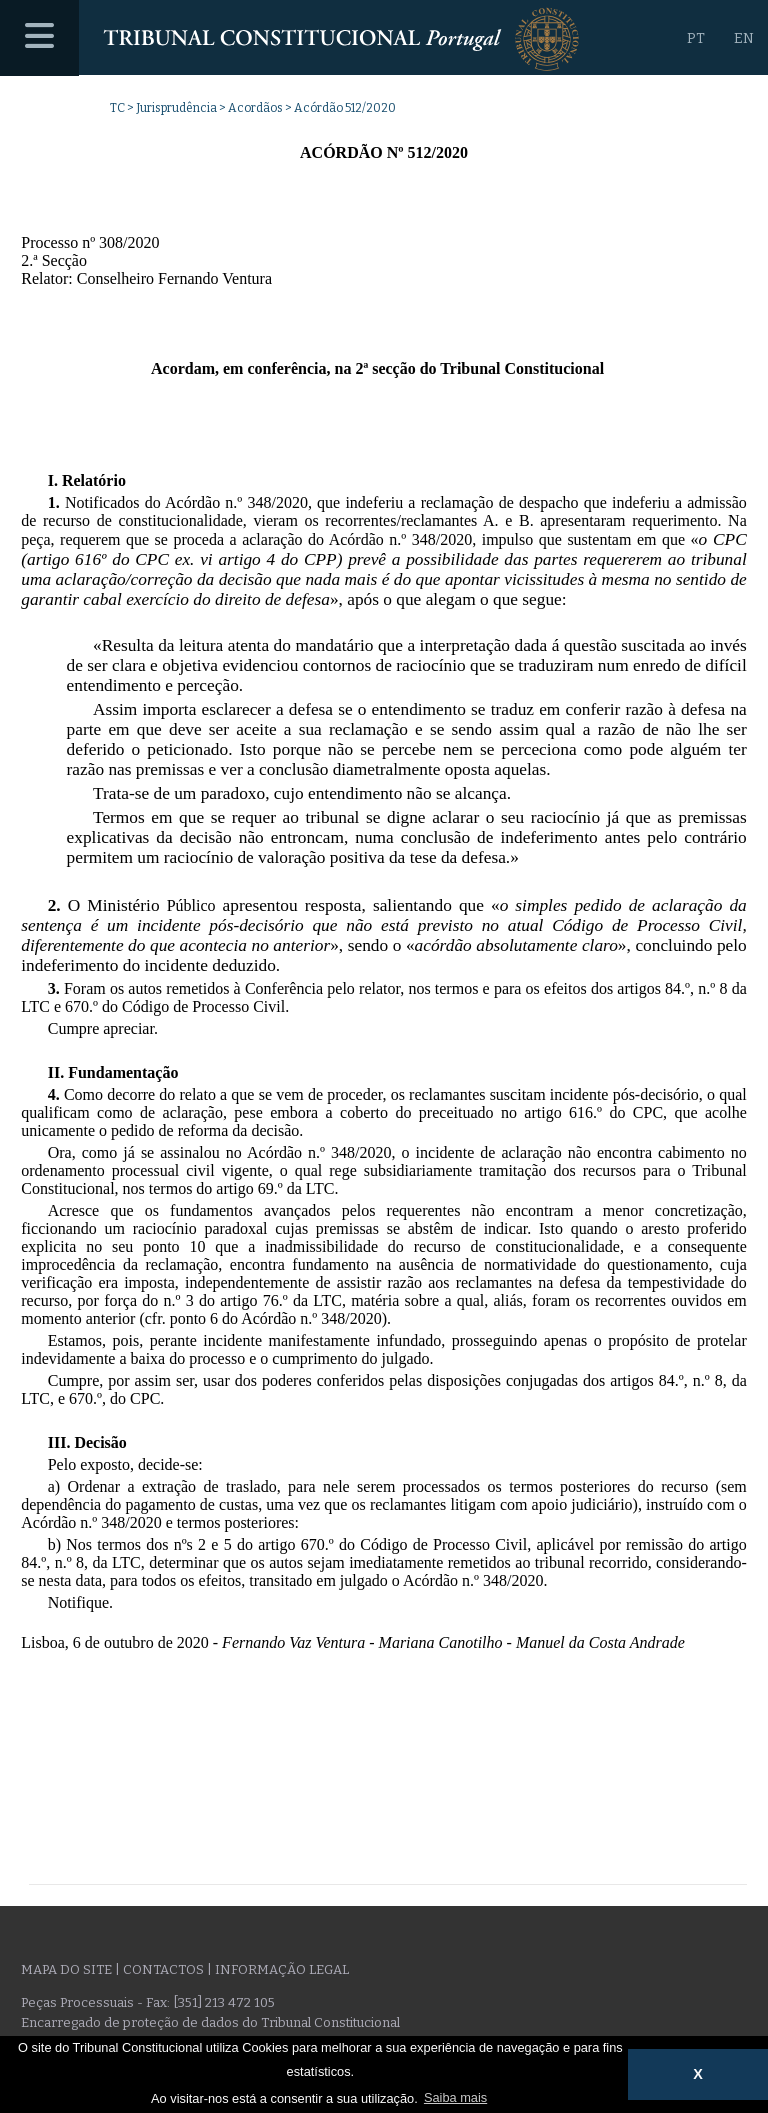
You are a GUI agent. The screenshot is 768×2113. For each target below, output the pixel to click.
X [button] (698, 2074)
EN (744, 38)
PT (696, 38)
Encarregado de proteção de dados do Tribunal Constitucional (210, 2022)
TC (117, 108)
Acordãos (255, 108)
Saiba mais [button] (455, 2097)
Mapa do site (66, 1969)
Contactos (163, 1969)
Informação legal (282, 1969)
